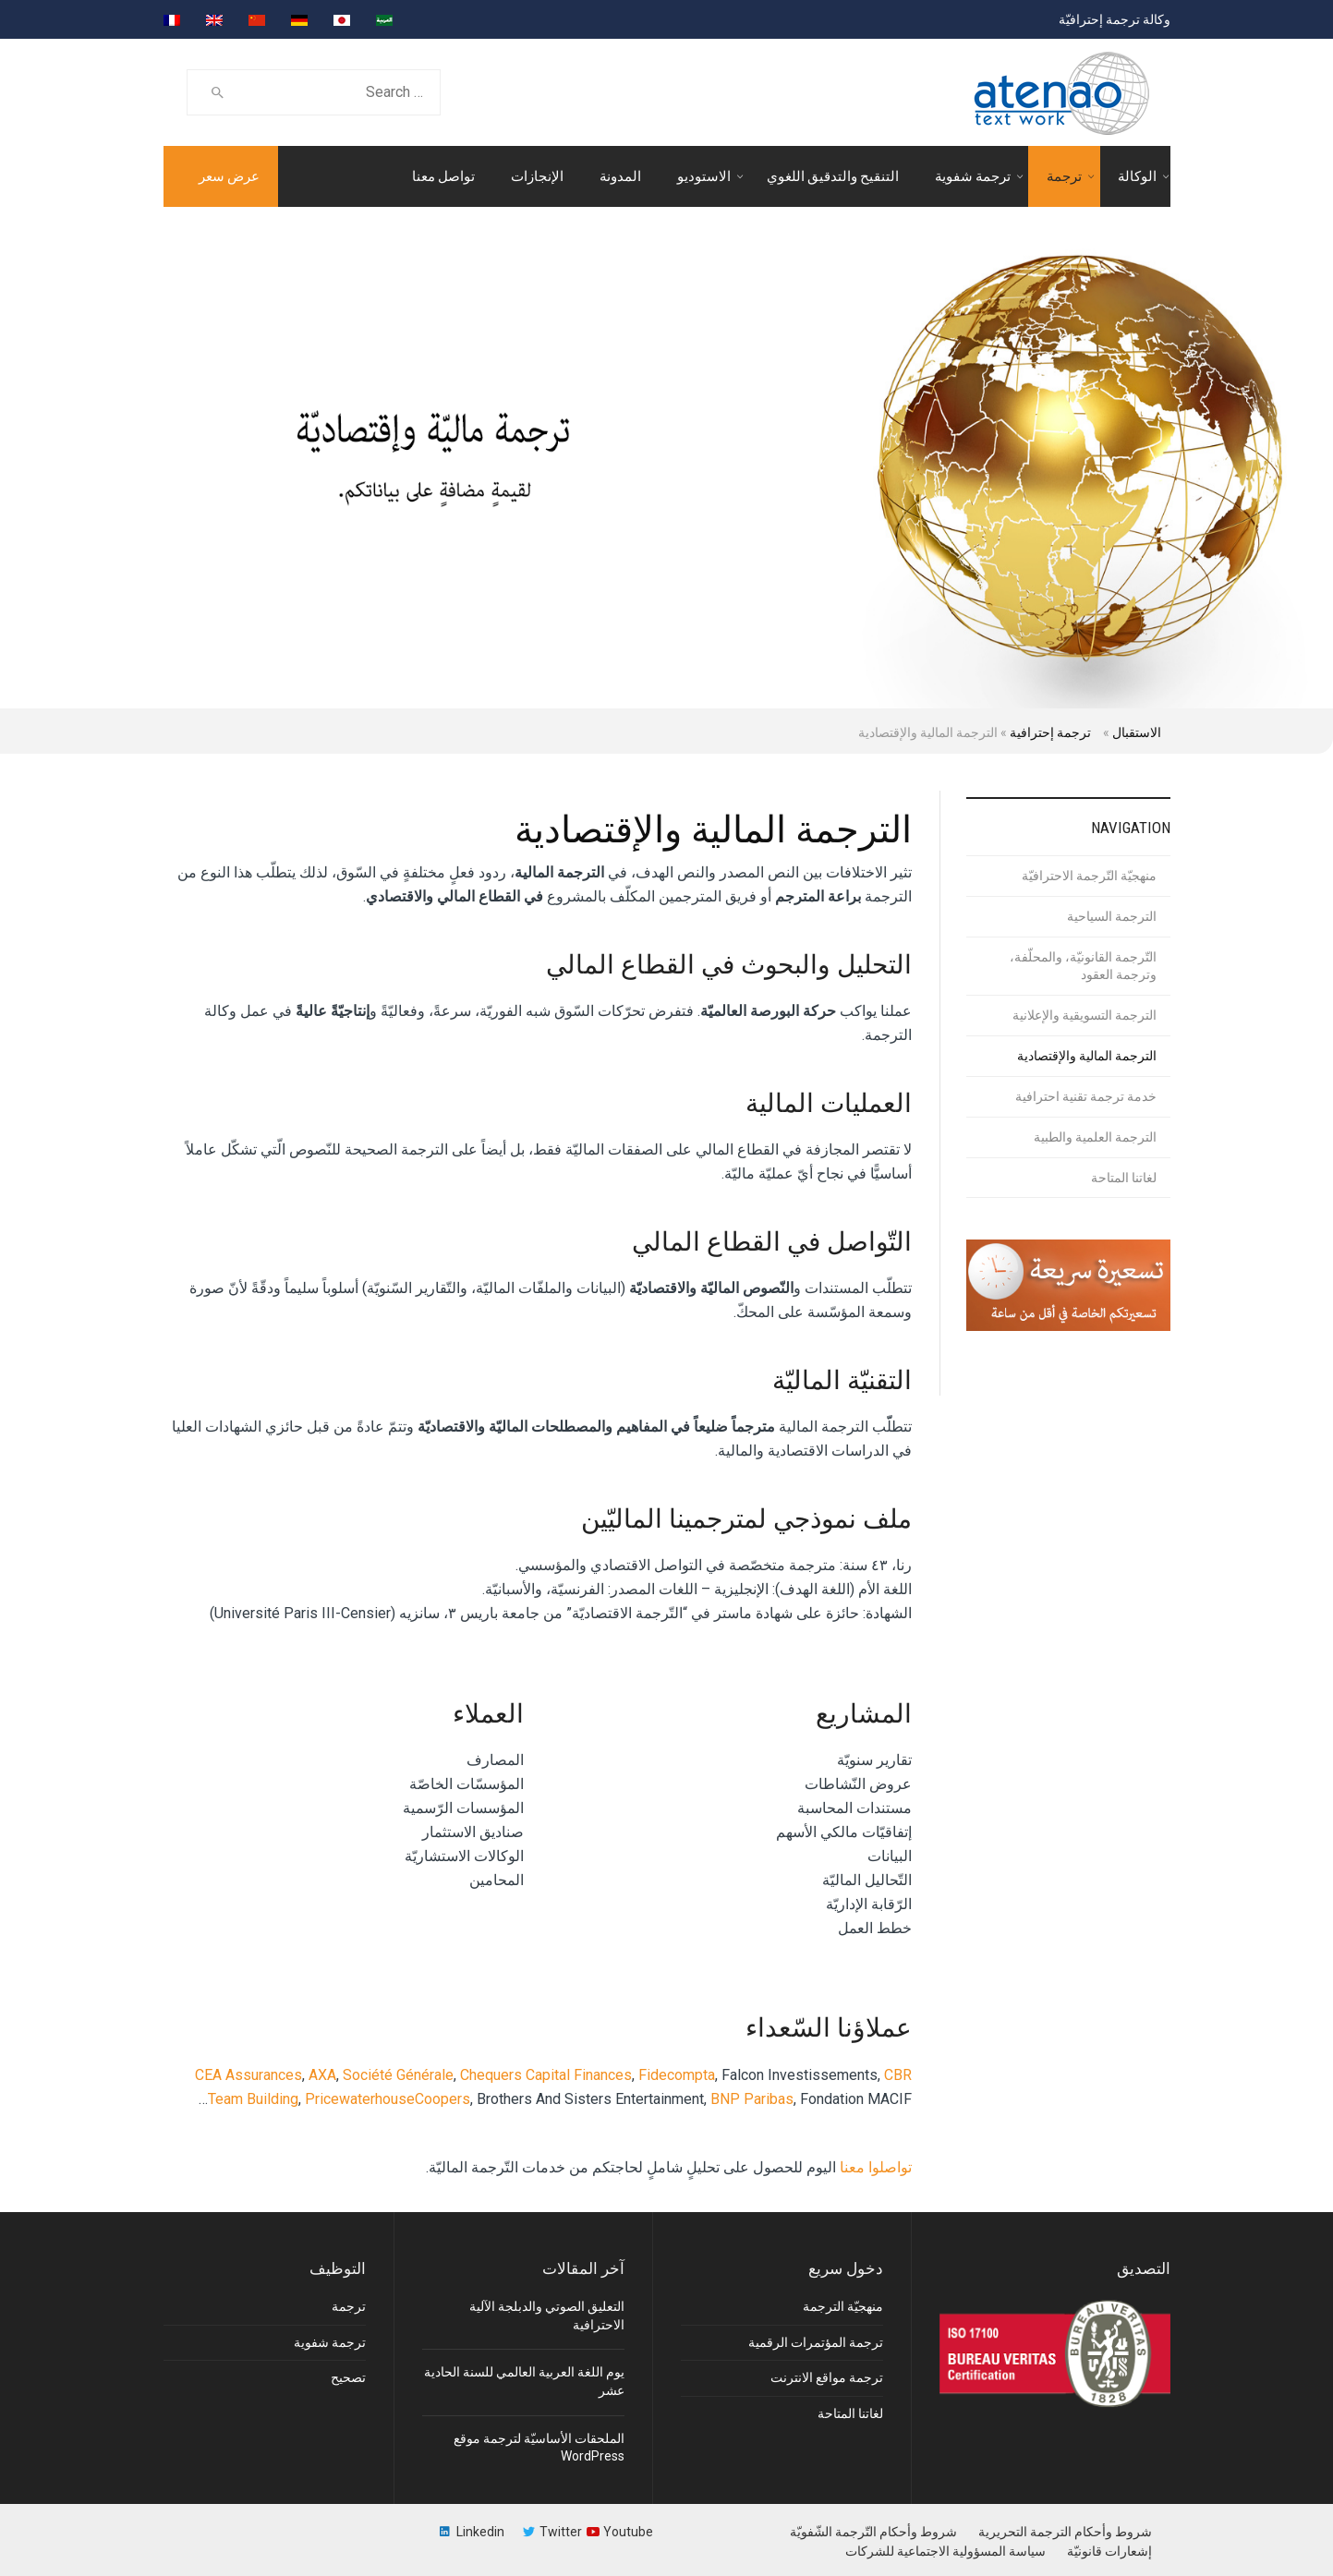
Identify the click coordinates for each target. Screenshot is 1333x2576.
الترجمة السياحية (1112, 916)
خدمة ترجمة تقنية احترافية (1086, 1096)
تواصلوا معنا (876, 2167)
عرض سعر (229, 176)
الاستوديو (704, 176)
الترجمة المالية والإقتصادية (1087, 1055)
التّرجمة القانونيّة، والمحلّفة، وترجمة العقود (1083, 965)
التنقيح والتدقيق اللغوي (833, 176)
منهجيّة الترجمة (843, 2306)
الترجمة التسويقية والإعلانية (1084, 1015)
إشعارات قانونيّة (1109, 2551)
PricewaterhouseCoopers (387, 2099)
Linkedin (480, 2531)
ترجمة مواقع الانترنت (826, 2377)
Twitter (560, 2531)
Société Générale (398, 2075)
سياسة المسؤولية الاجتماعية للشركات (945, 2551)
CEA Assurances (248, 2075)
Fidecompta (676, 2075)
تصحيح (348, 2377)
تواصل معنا (443, 176)
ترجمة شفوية (973, 176)
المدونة (620, 176)
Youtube (628, 2531)
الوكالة (1137, 176)
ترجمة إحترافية (1050, 732)
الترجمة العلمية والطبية (1095, 1137)
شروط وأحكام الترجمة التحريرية (1065, 2531)
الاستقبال (1136, 732)
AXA (322, 2075)
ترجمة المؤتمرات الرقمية (815, 2342)
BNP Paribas (752, 2099)
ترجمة (1064, 176)
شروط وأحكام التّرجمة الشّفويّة (873, 2531)
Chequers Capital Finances (546, 2075)
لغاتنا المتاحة (1124, 1177)
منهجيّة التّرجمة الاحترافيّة (1089, 875)
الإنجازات (537, 176)
